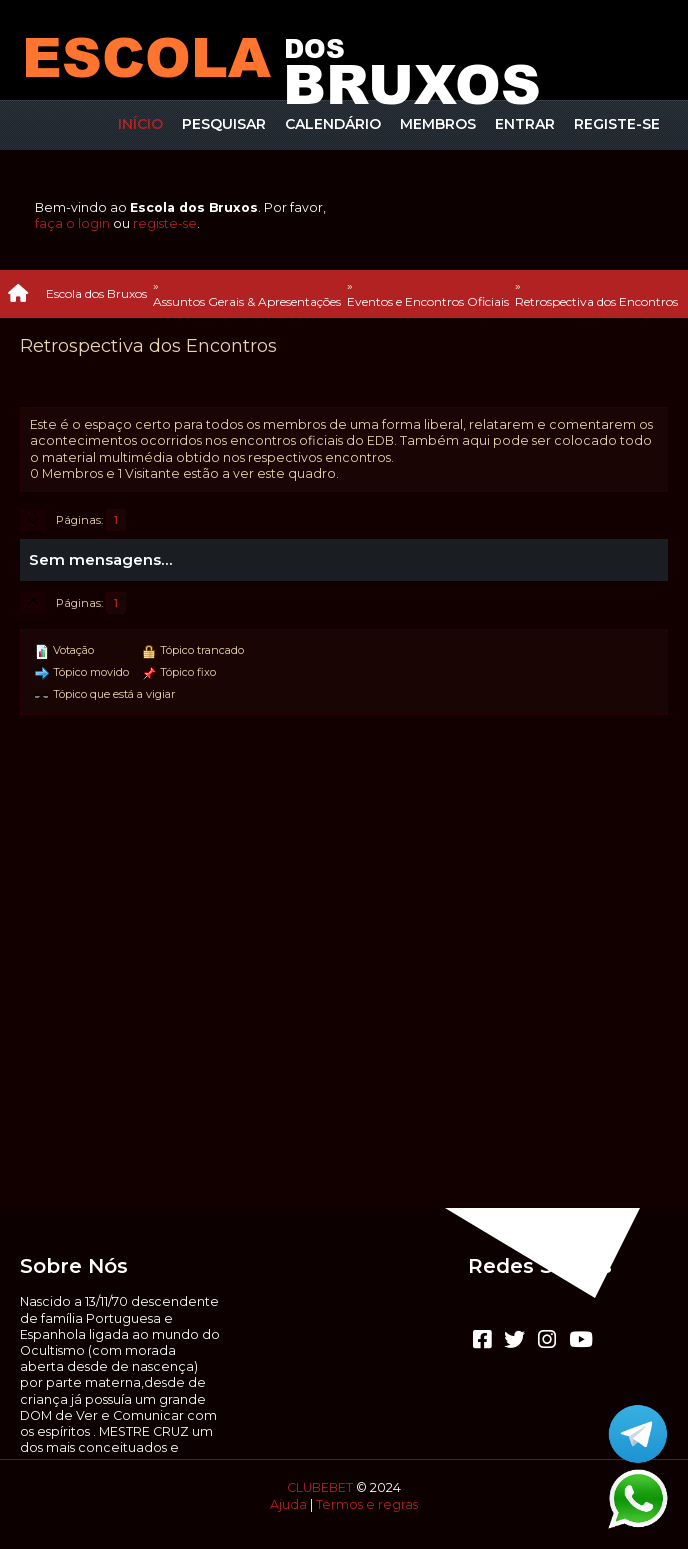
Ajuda (288, 1504)
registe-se (165, 223)
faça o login (72, 223)
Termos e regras (367, 1504)
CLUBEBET (320, 1487)
